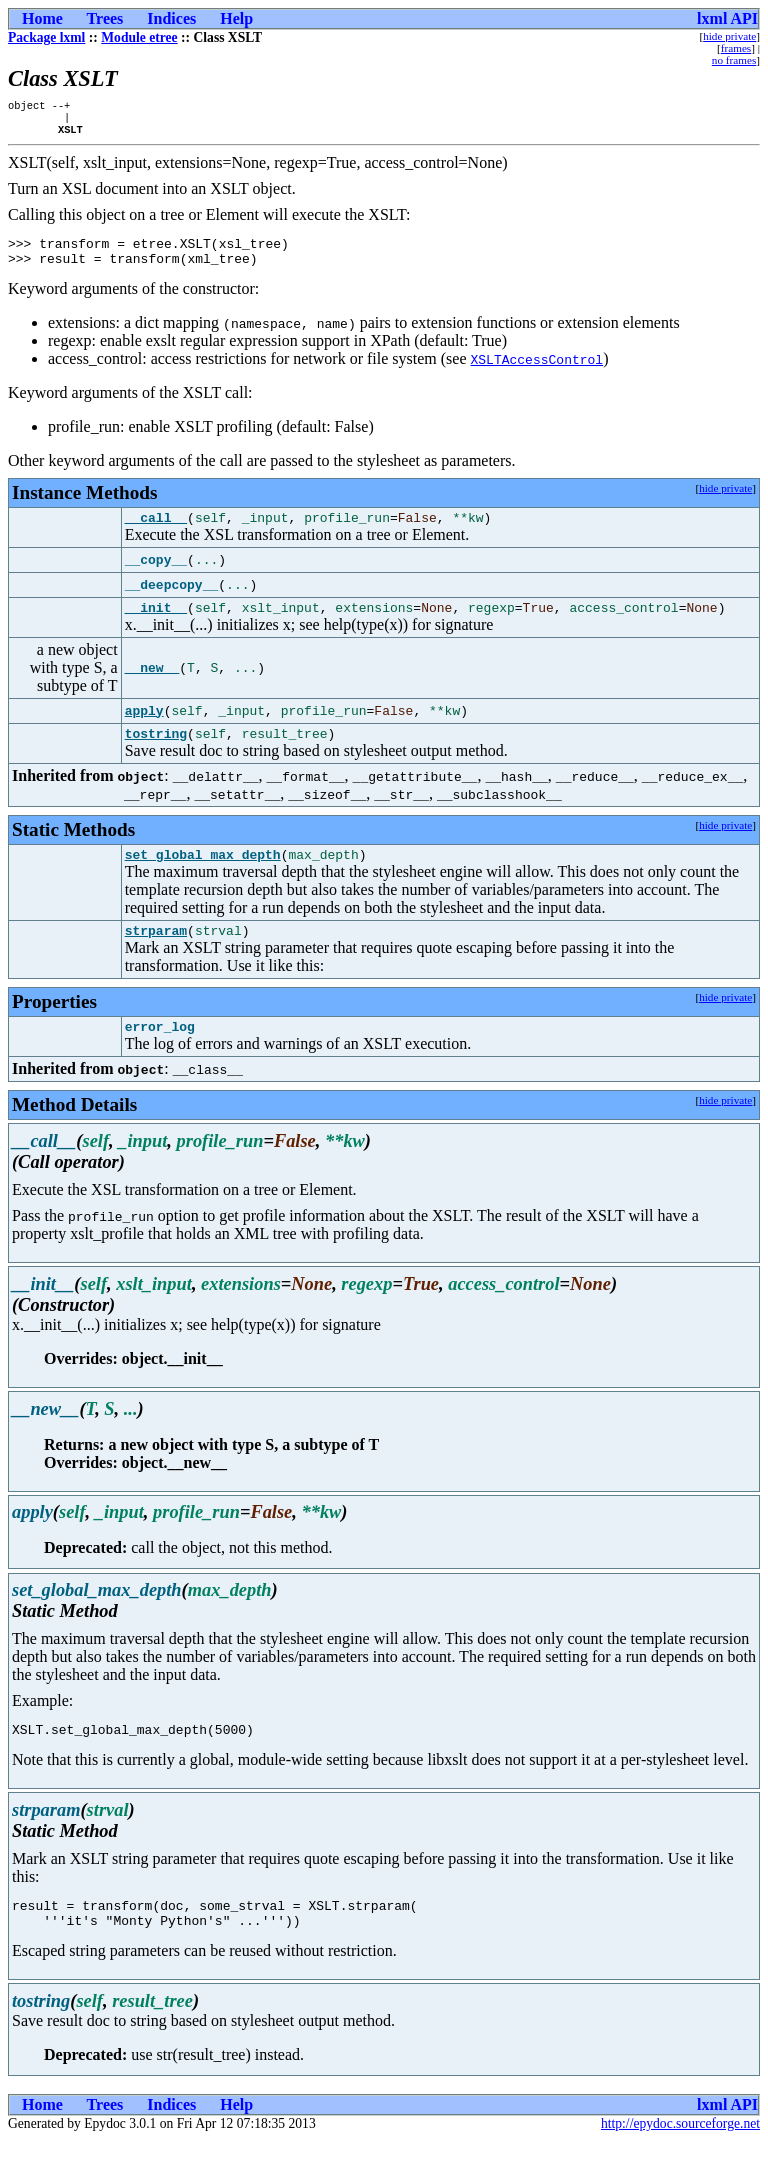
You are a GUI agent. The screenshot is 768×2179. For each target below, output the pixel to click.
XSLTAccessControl (537, 371)
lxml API (727, 18)
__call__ (156, 532)
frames (736, 48)
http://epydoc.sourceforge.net (680, 2162)
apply (144, 729)
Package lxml (46, 37)
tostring (156, 754)
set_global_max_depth (203, 878)
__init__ (156, 625)
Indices (171, 18)
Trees (105, 18)
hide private (729, 36)
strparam (156, 957)
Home (42, 18)
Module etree (139, 37)
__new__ (152, 686)
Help (236, 18)
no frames (734, 60)
